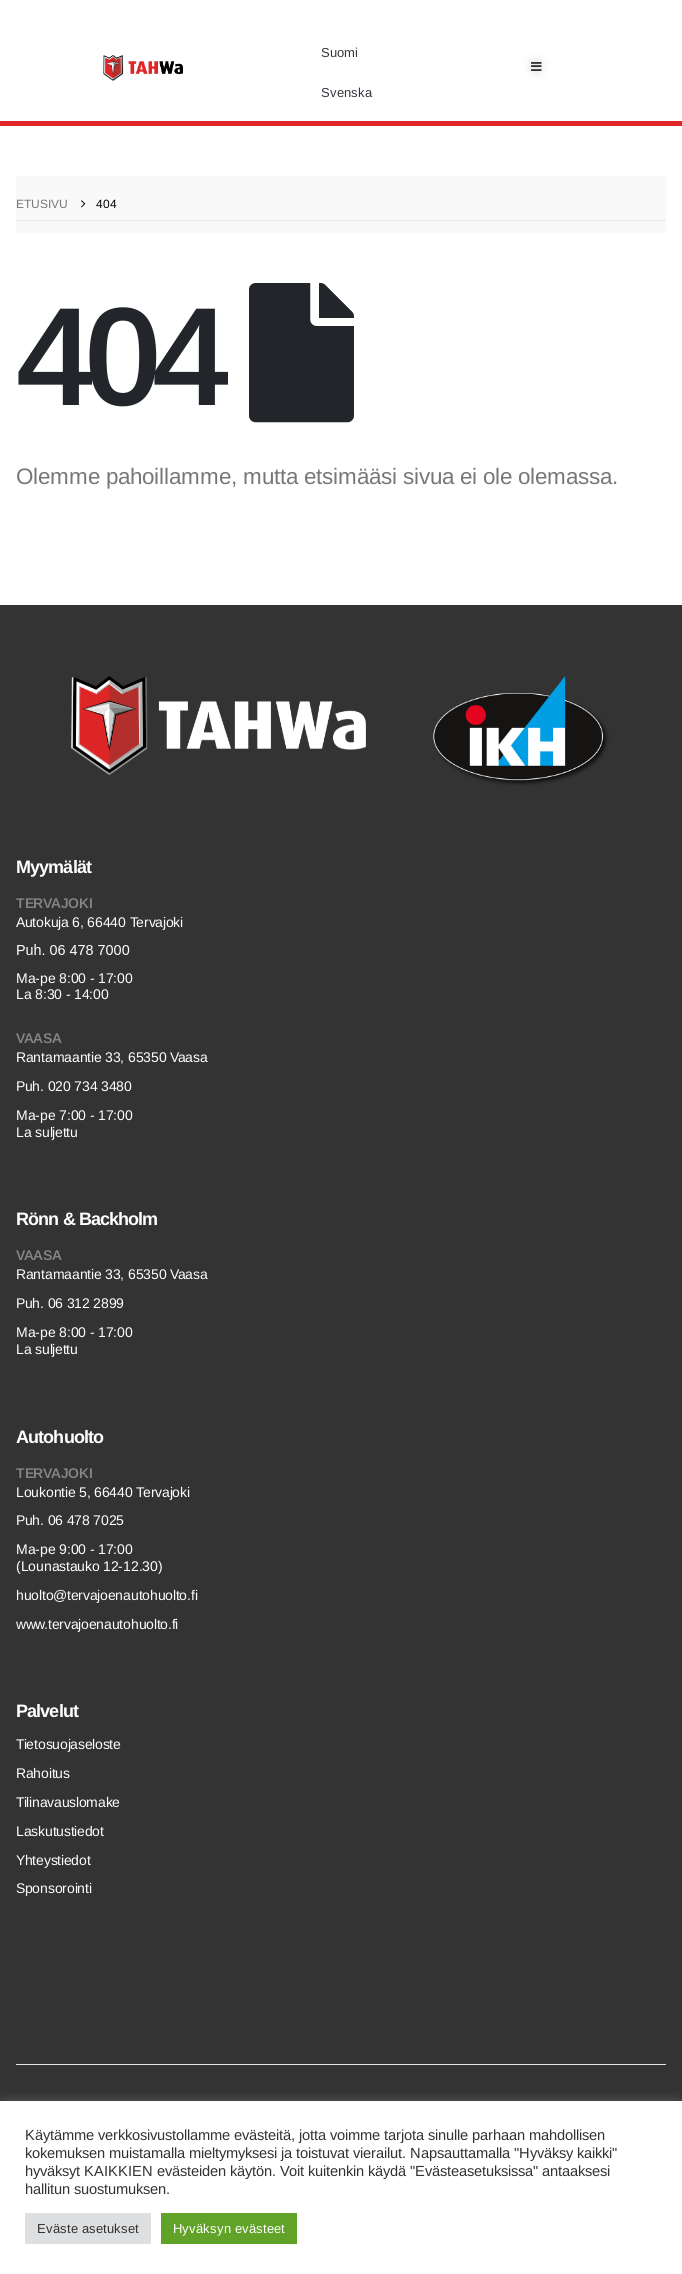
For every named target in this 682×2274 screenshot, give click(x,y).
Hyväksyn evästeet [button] (229, 2228)
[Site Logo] (143, 68)
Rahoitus (43, 1773)
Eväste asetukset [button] (88, 2228)
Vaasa (39, 1038)
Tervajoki (54, 903)
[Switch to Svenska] (346, 93)
